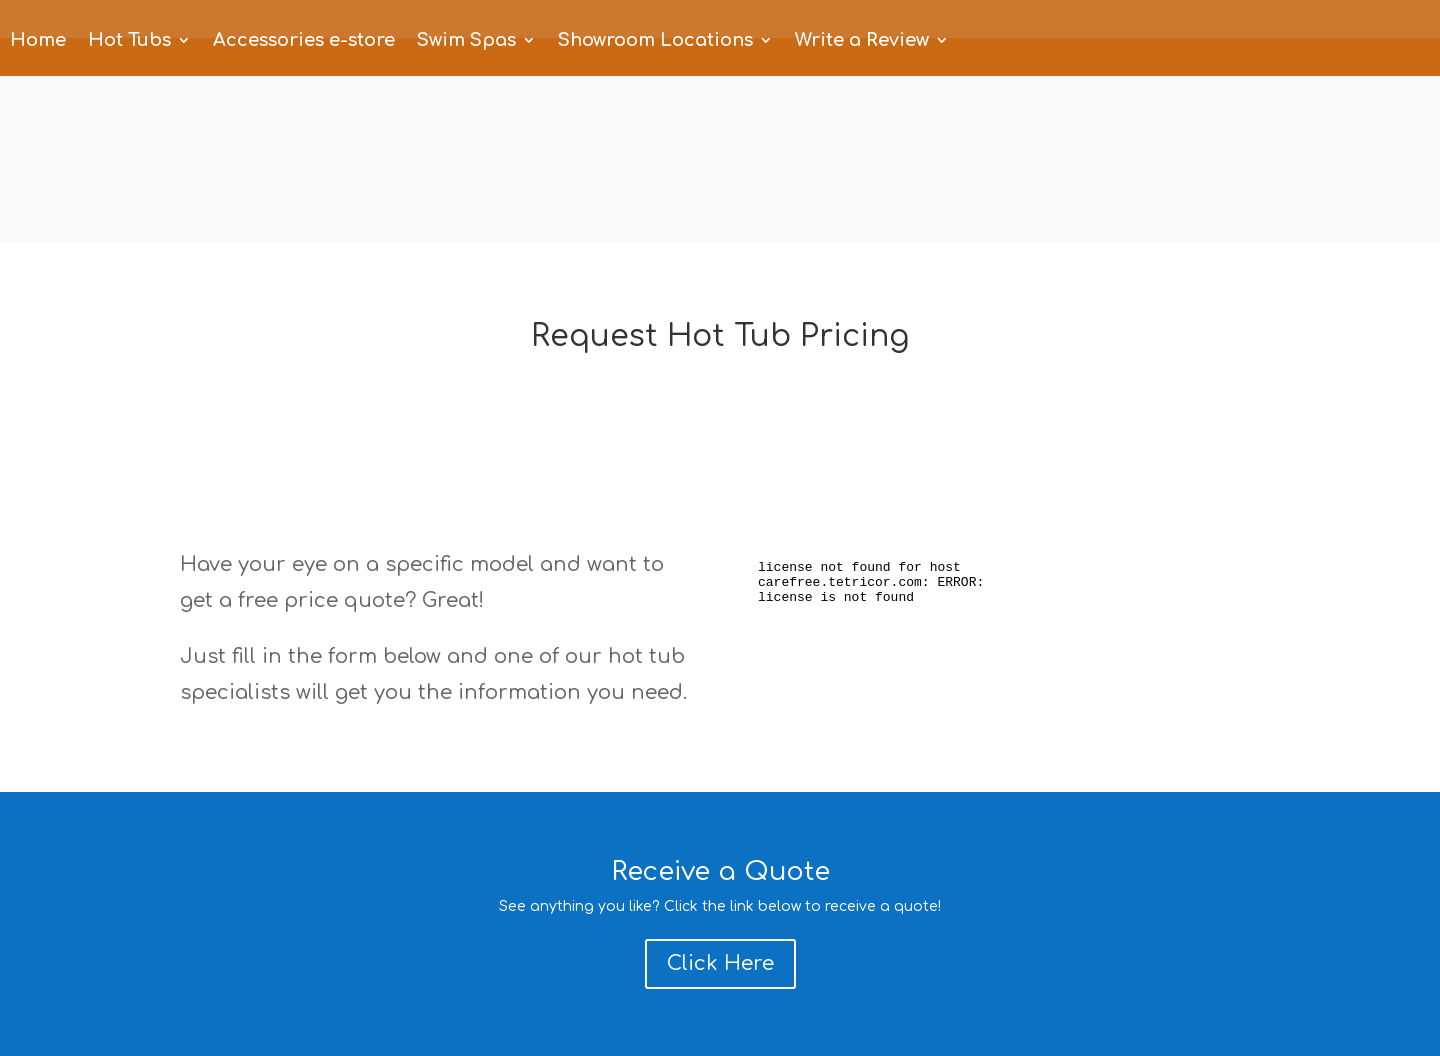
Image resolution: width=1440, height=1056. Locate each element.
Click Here (720, 963)
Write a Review (862, 41)
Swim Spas (466, 41)
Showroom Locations (655, 41)
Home (38, 41)
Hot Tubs (129, 41)
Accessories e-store (304, 41)
